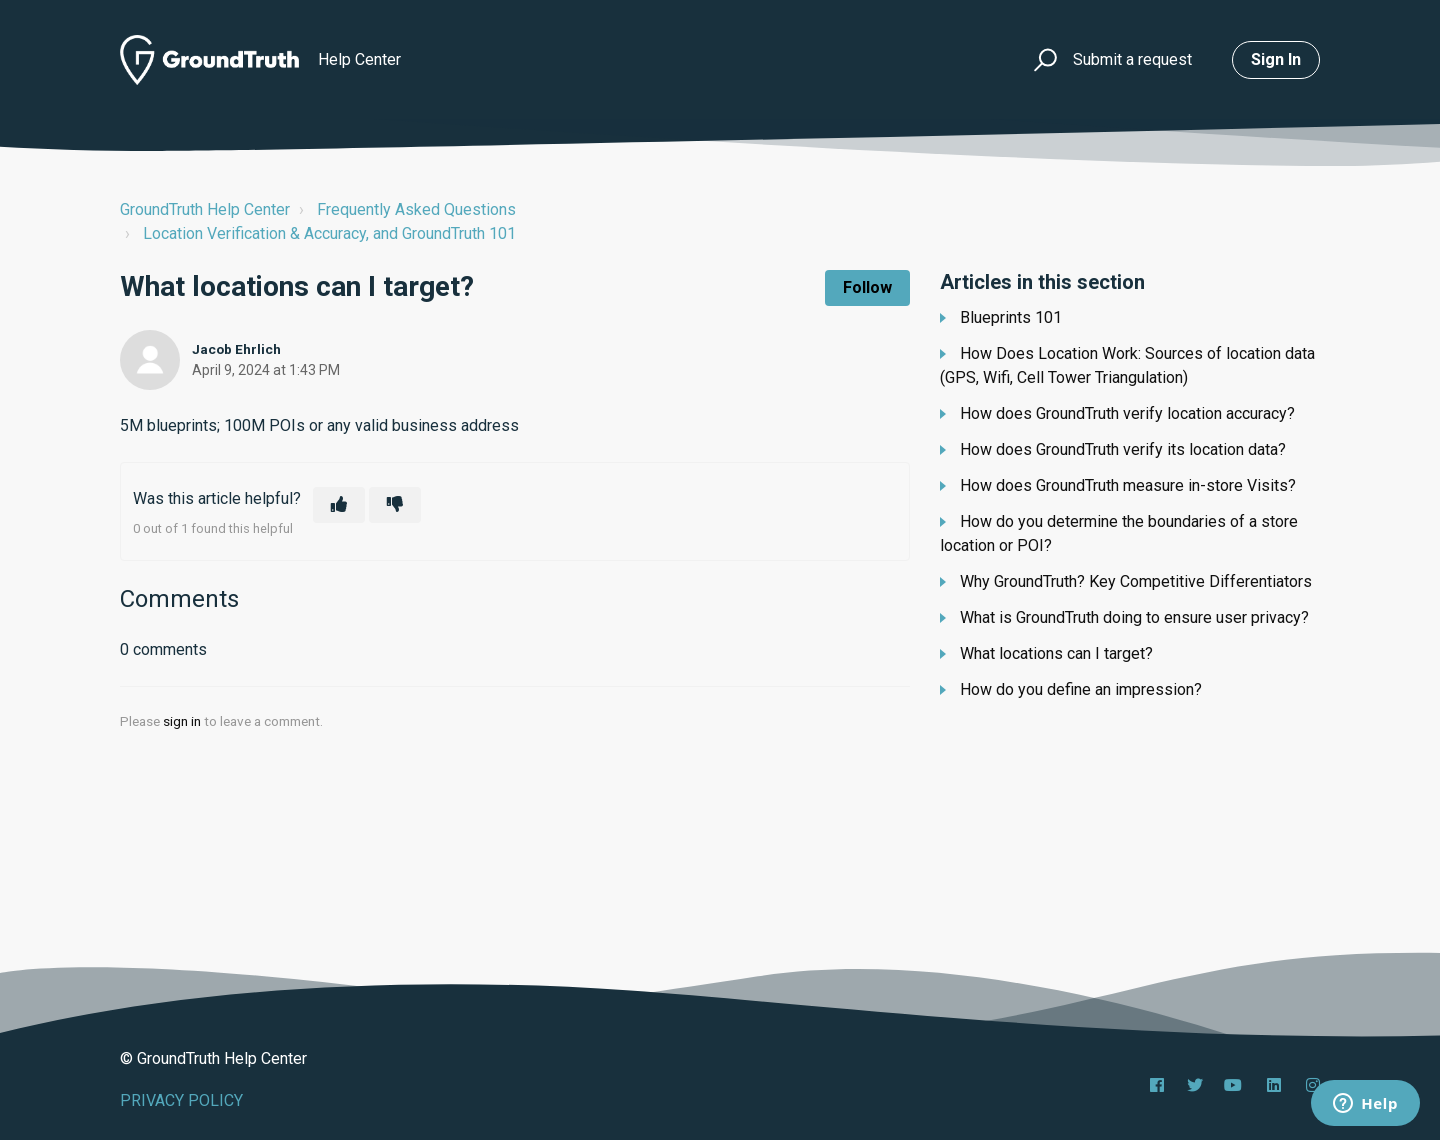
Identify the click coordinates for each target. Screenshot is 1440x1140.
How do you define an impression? (1081, 689)
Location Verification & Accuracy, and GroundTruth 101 (329, 233)
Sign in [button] (1276, 59)
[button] (1042, 60)
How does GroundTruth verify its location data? (1123, 449)
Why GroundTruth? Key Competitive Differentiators (1136, 581)
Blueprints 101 (1011, 317)
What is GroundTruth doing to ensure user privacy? (1134, 617)
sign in (182, 721)
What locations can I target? (1056, 653)
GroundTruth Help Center (205, 209)
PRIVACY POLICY (181, 1100)
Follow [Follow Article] (867, 287)
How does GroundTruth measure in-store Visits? (1128, 485)
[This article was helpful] (339, 505)
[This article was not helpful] (395, 505)
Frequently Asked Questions (416, 209)
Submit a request (1132, 59)
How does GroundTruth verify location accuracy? (1127, 413)
